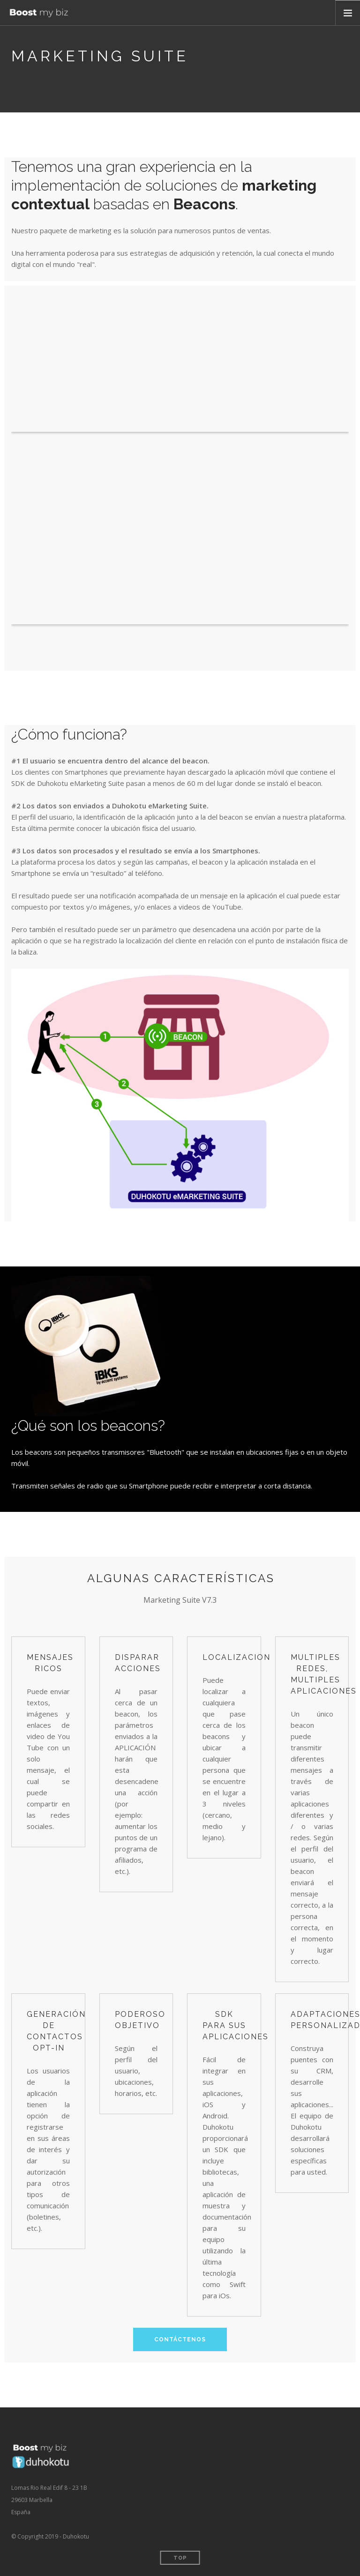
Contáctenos (180, 2339)
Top (180, 2558)
